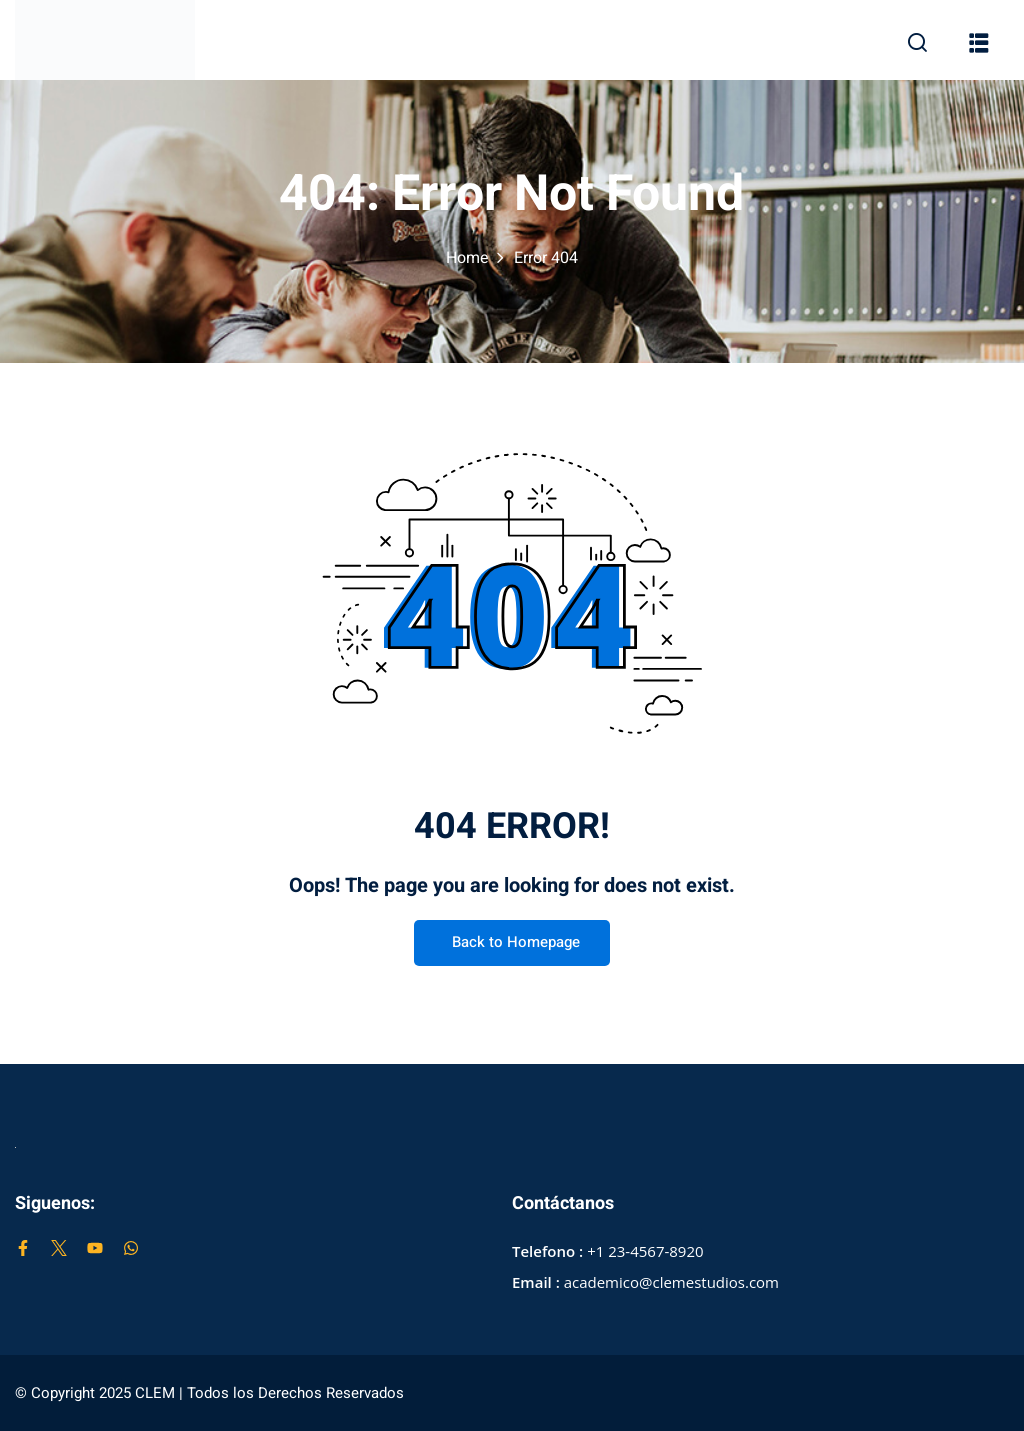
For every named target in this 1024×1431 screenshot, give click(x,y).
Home (467, 258)
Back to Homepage (512, 943)
